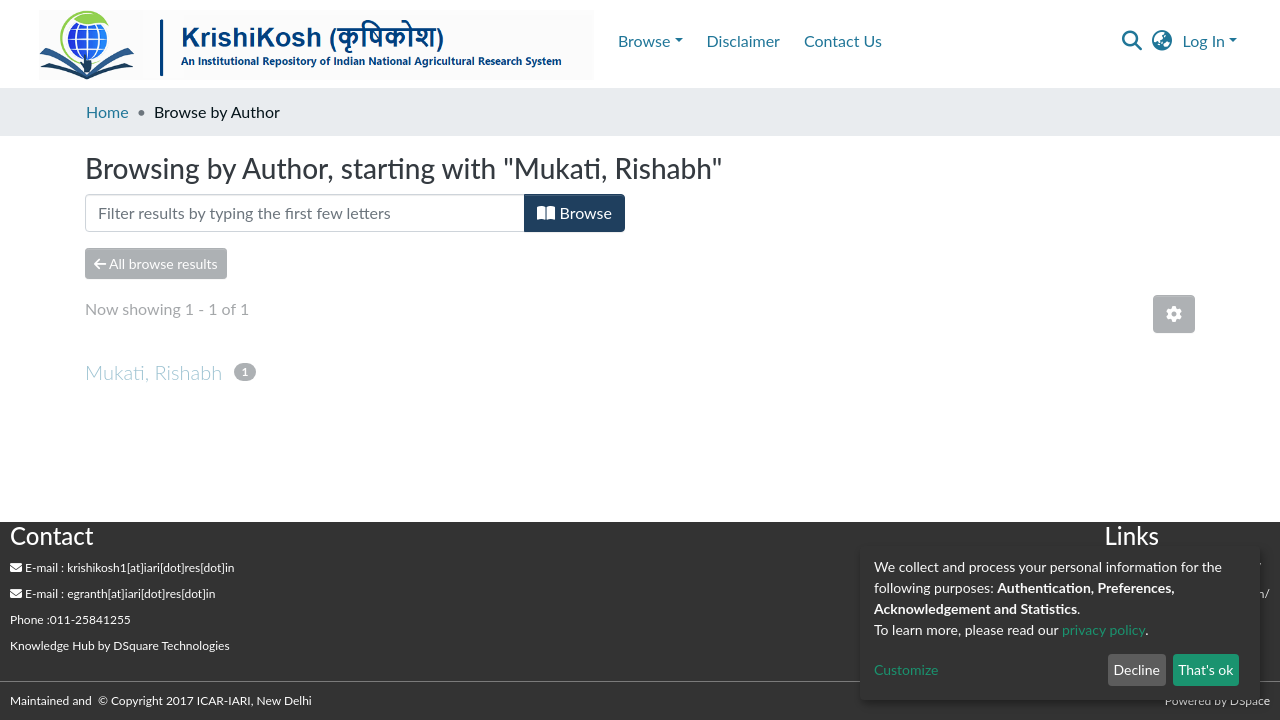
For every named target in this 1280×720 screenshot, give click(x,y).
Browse (574, 212)
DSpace (1250, 700)
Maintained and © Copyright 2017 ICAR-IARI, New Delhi (162, 700)
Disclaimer (743, 40)
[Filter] (305, 213)
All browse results (156, 263)
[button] (1162, 41)
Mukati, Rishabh (153, 372)
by (120, 645)
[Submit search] (1132, 41)
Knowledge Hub (52, 645)
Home (107, 111)
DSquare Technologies (171, 645)
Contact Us (843, 40)
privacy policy (1103, 629)
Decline (1136, 669)
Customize (906, 669)
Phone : (30, 619)
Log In (1204, 40)
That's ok (1205, 669)
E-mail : (37, 567)
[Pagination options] (1174, 314)
